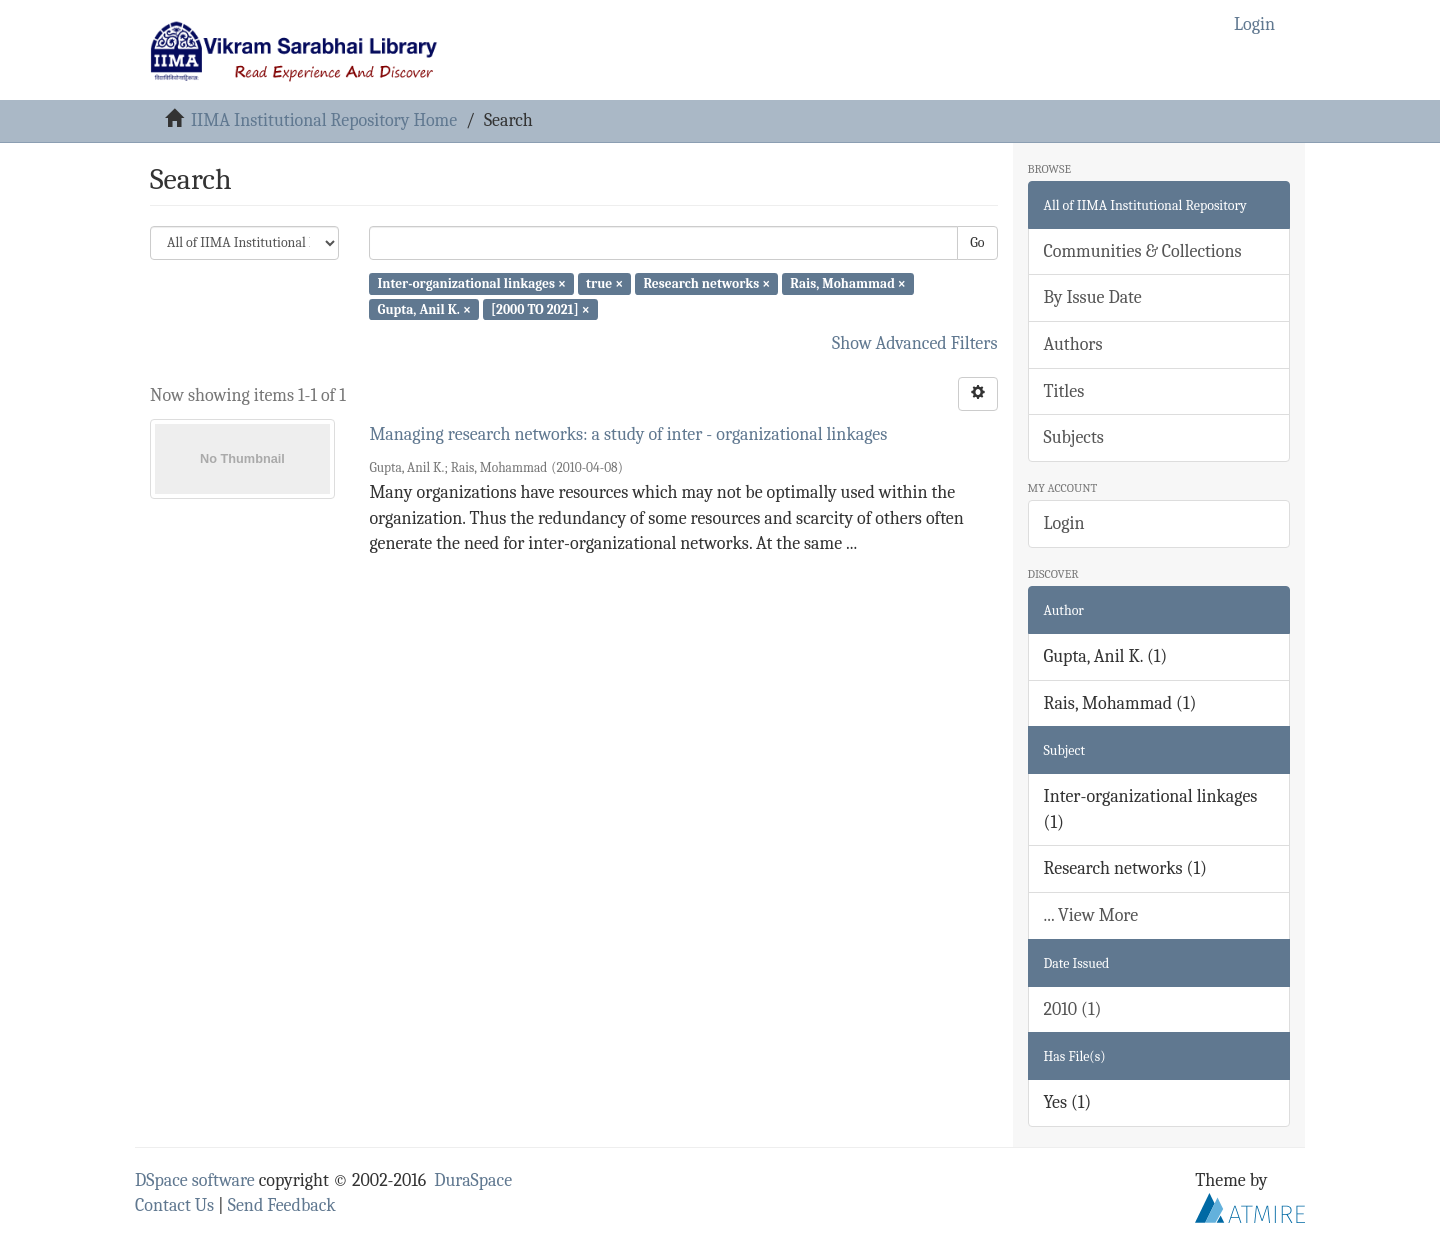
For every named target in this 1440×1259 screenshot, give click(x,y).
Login (1064, 523)
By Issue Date (1093, 297)
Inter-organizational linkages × (471, 283)
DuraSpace (473, 1180)
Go (977, 242)
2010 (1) (1073, 1009)
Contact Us (174, 1205)
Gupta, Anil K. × (423, 308)
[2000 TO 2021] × (540, 308)
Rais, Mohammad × (848, 283)
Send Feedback (282, 1205)
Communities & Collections (1143, 251)
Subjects (1074, 437)
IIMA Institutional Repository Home (324, 120)
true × (604, 283)
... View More (1091, 915)
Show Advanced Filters (915, 343)
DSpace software (195, 1180)
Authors (1073, 344)
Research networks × (706, 283)
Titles (1064, 391)
